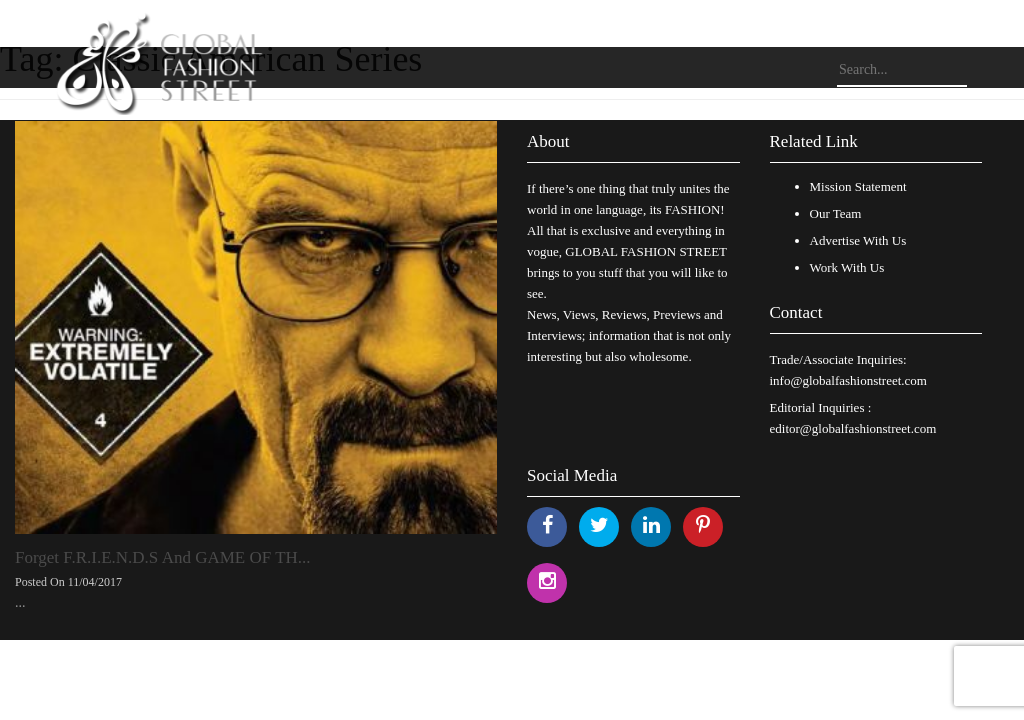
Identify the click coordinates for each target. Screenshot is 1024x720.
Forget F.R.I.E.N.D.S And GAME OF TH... (163, 557)
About (548, 141)
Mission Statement (858, 186)
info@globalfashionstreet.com (848, 380)
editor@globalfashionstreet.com (853, 428)
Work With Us (847, 267)
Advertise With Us (858, 240)
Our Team (836, 213)
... (20, 602)
